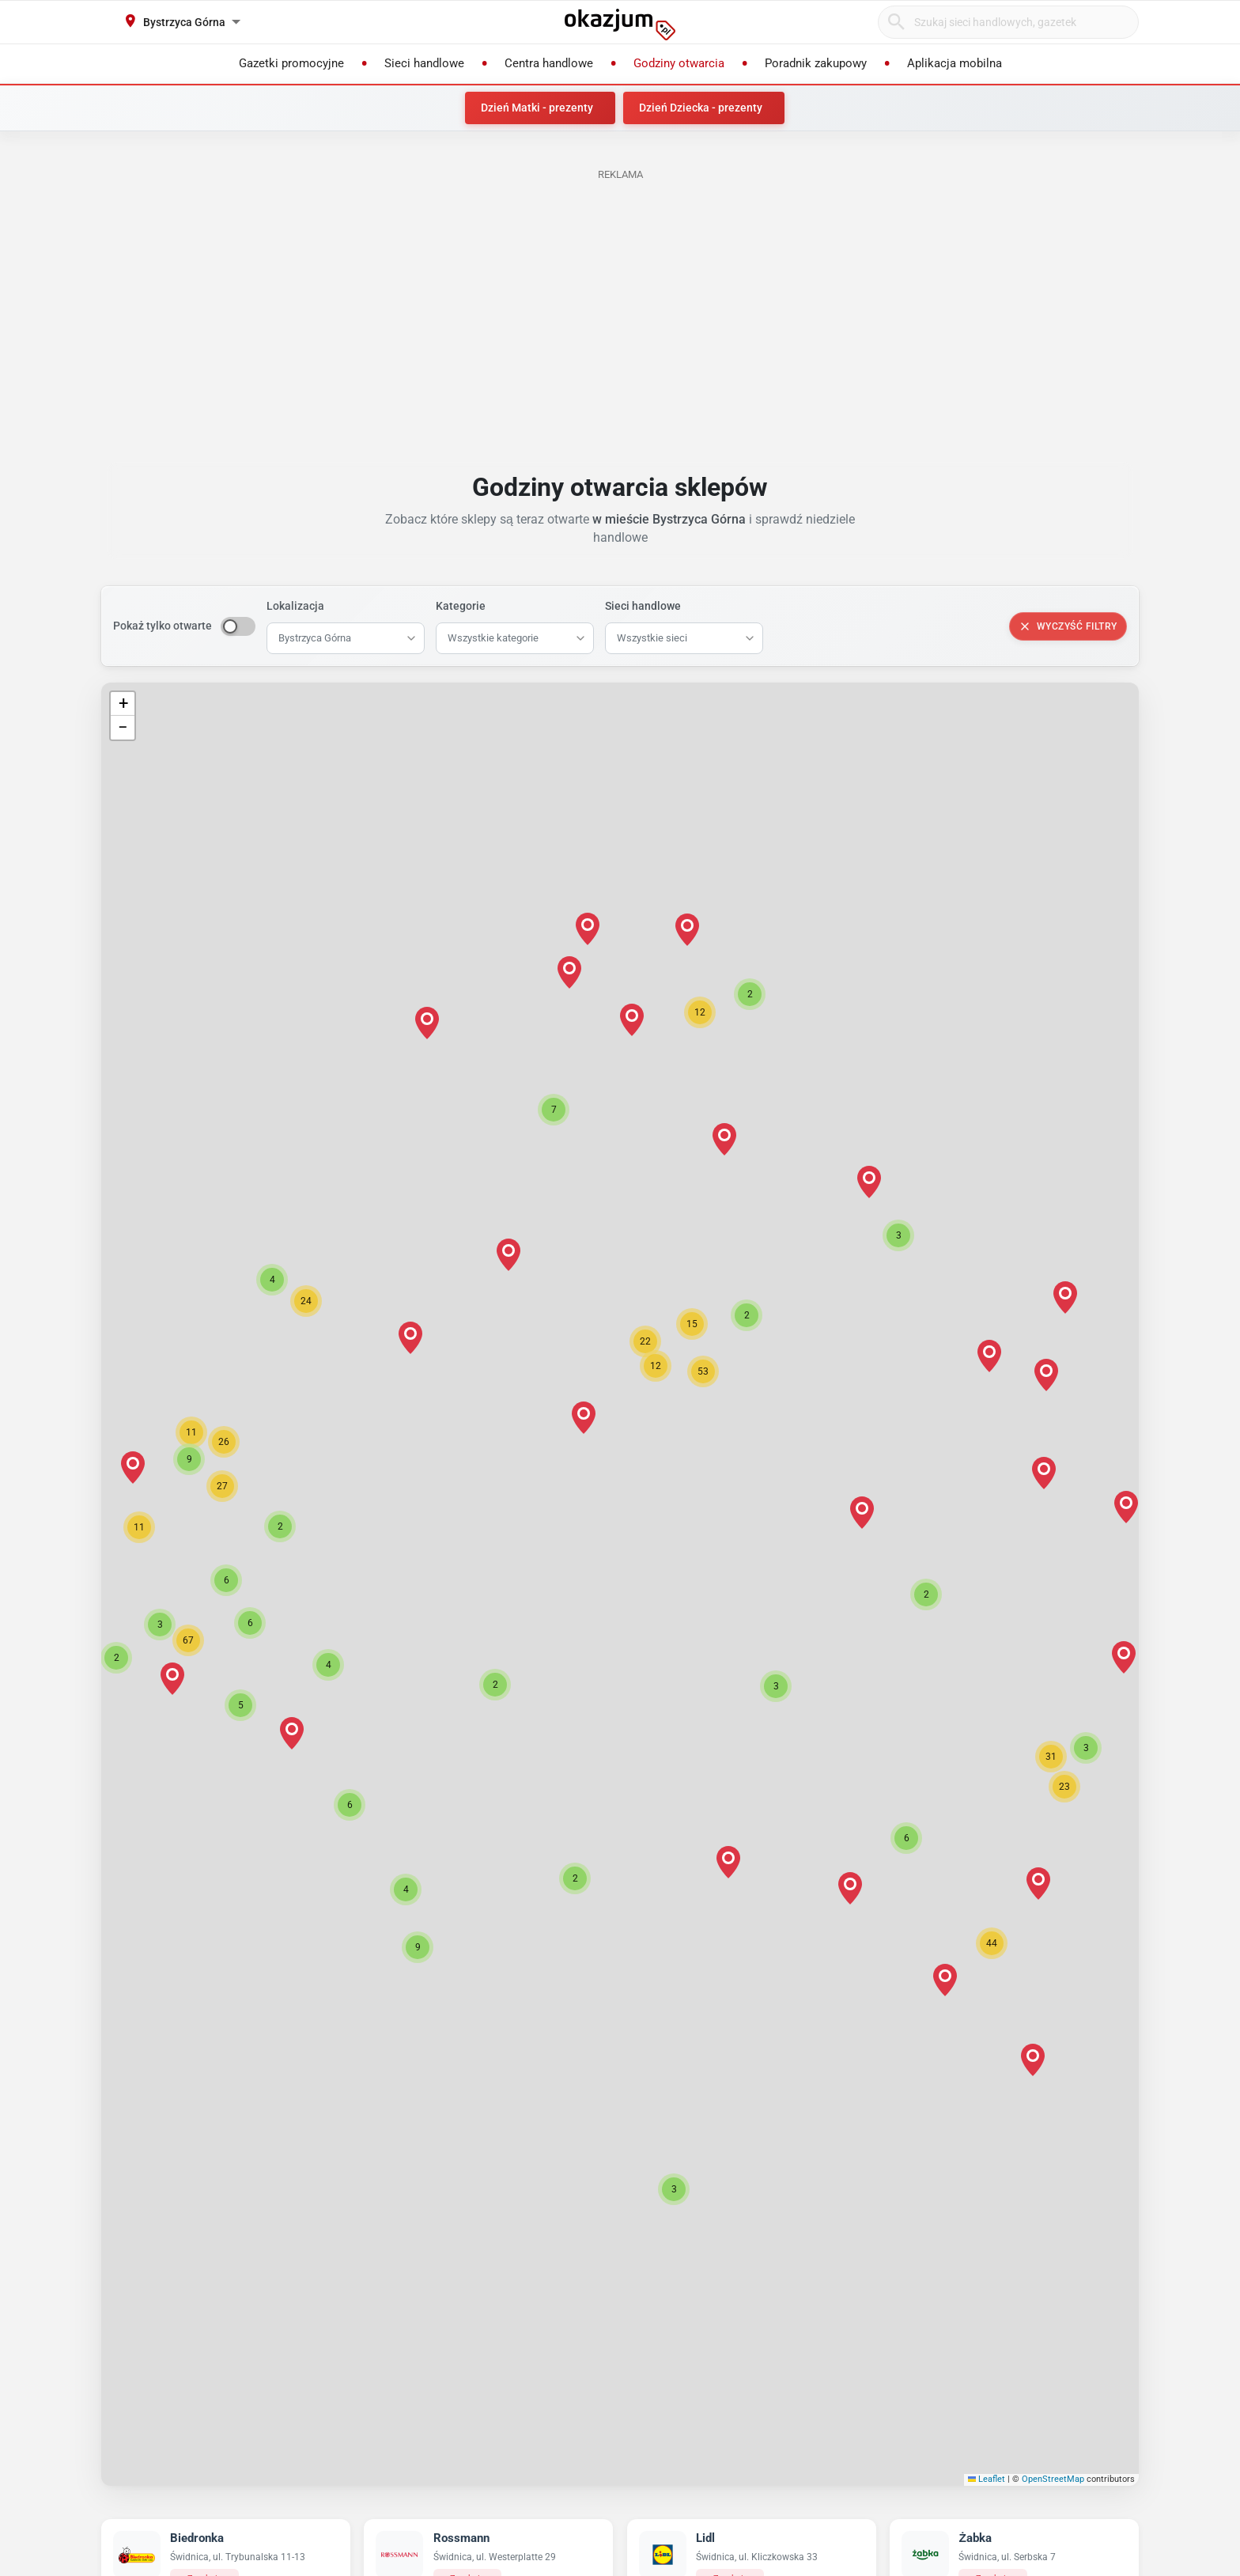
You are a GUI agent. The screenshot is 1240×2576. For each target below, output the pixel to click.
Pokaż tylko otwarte (162, 625)
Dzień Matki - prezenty (537, 107)
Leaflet (987, 2479)
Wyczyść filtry (1068, 626)
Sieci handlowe (643, 606)
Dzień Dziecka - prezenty (700, 107)
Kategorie (461, 606)
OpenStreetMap (1053, 2479)
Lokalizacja (295, 606)
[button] (583, 1417)
